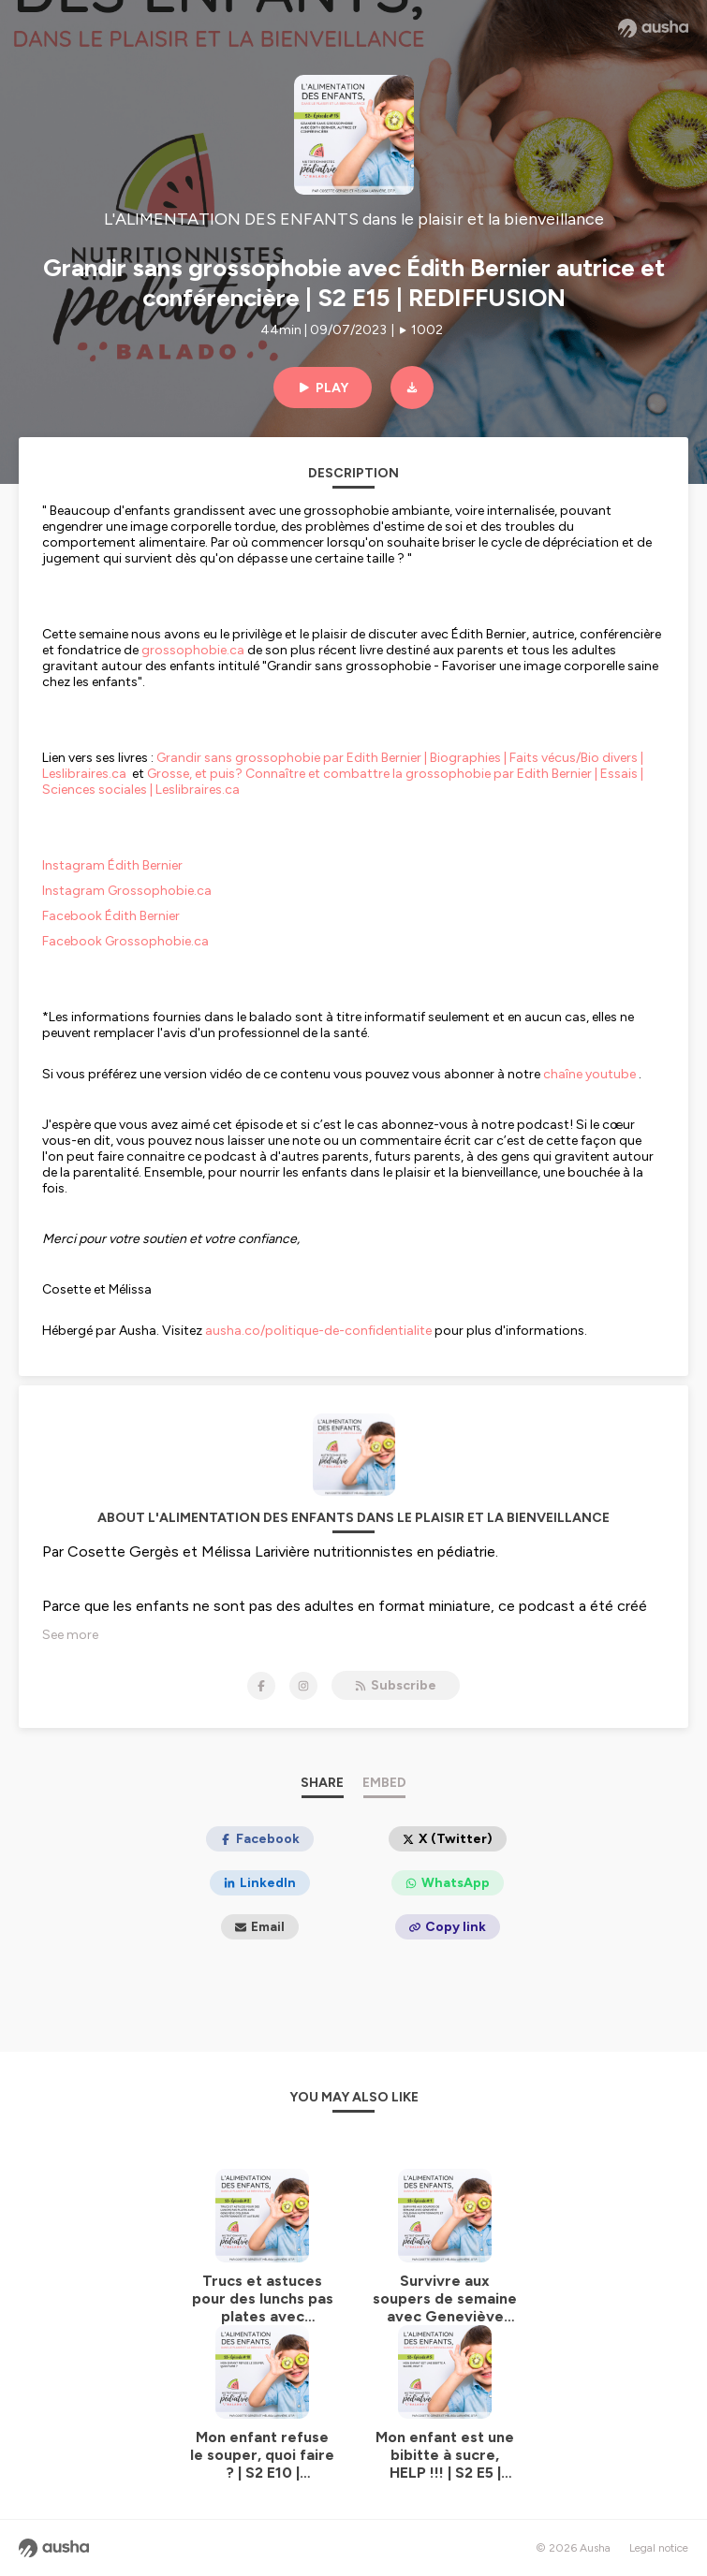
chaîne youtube (589, 1074)
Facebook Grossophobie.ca (125, 941)
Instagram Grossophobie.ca (127, 891)
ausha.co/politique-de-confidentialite (318, 1331)
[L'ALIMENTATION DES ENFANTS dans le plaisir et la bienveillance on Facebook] (261, 1686)
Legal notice (658, 2547)
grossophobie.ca (192, 650)
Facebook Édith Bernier (112, 916)
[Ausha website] (653, 28)
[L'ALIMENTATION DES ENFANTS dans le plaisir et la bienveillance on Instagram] (303, 1686)
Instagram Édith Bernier (112, 865)
